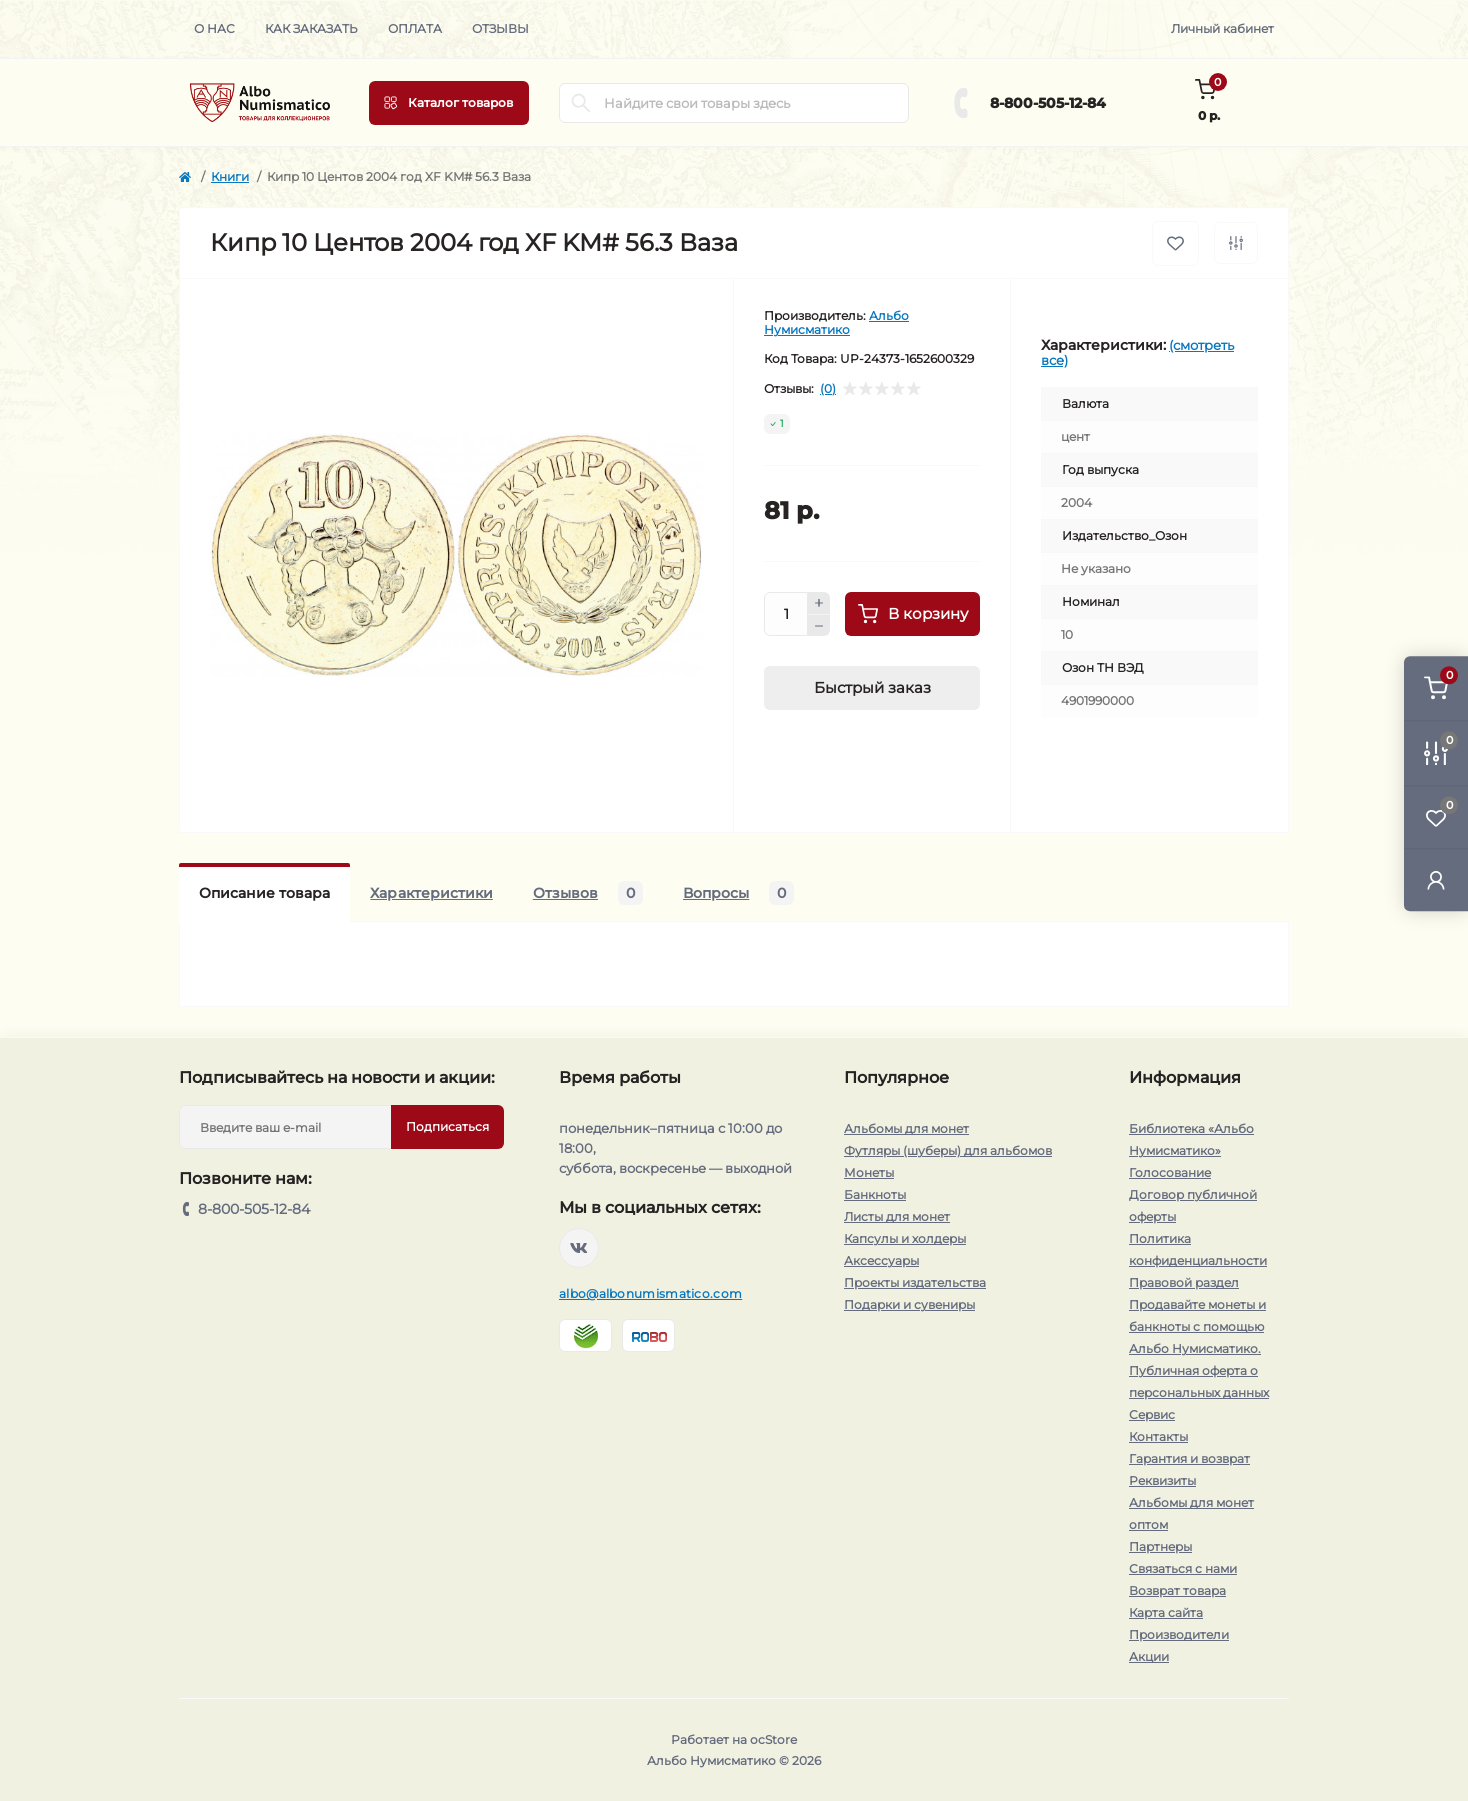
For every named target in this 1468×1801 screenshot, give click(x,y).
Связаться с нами (1183, 1568)
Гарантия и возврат (1189, 1458)
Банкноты (875, 1194)
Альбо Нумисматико (836, 322)
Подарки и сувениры (909, 1304)
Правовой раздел (1184, 1282)
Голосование (1170, 1172)
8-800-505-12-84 (1048, 103)
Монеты (869, 1172)
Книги (230, 176)
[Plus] (819, 603)
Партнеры (1160, 1546)
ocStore (773, 1739)
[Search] (581, 103)
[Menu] (449, 103)
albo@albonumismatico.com (650, 1293)
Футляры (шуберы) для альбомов (948, 1150)
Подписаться (447, 1126)
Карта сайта (1166, 1612)
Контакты (1158, 1436)
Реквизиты (1162, 1480)
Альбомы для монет (906, 1128)
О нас (214, 28)
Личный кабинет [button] (1222, 28)
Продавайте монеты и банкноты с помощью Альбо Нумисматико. (1197, 1326)
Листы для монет (897, 1216)
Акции (1149, 1656)
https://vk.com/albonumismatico (579, 1248)
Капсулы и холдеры (905, 1238)
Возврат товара (1177, 1590)
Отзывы (500, 28)
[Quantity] (786, 614)
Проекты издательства (915, 1282)
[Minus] (819, 626)
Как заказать (311, 28)
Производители (1179, 1634)
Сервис (1152, 1414)
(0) (828, 389)
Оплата (415, 28)
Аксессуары (881, 1260)
